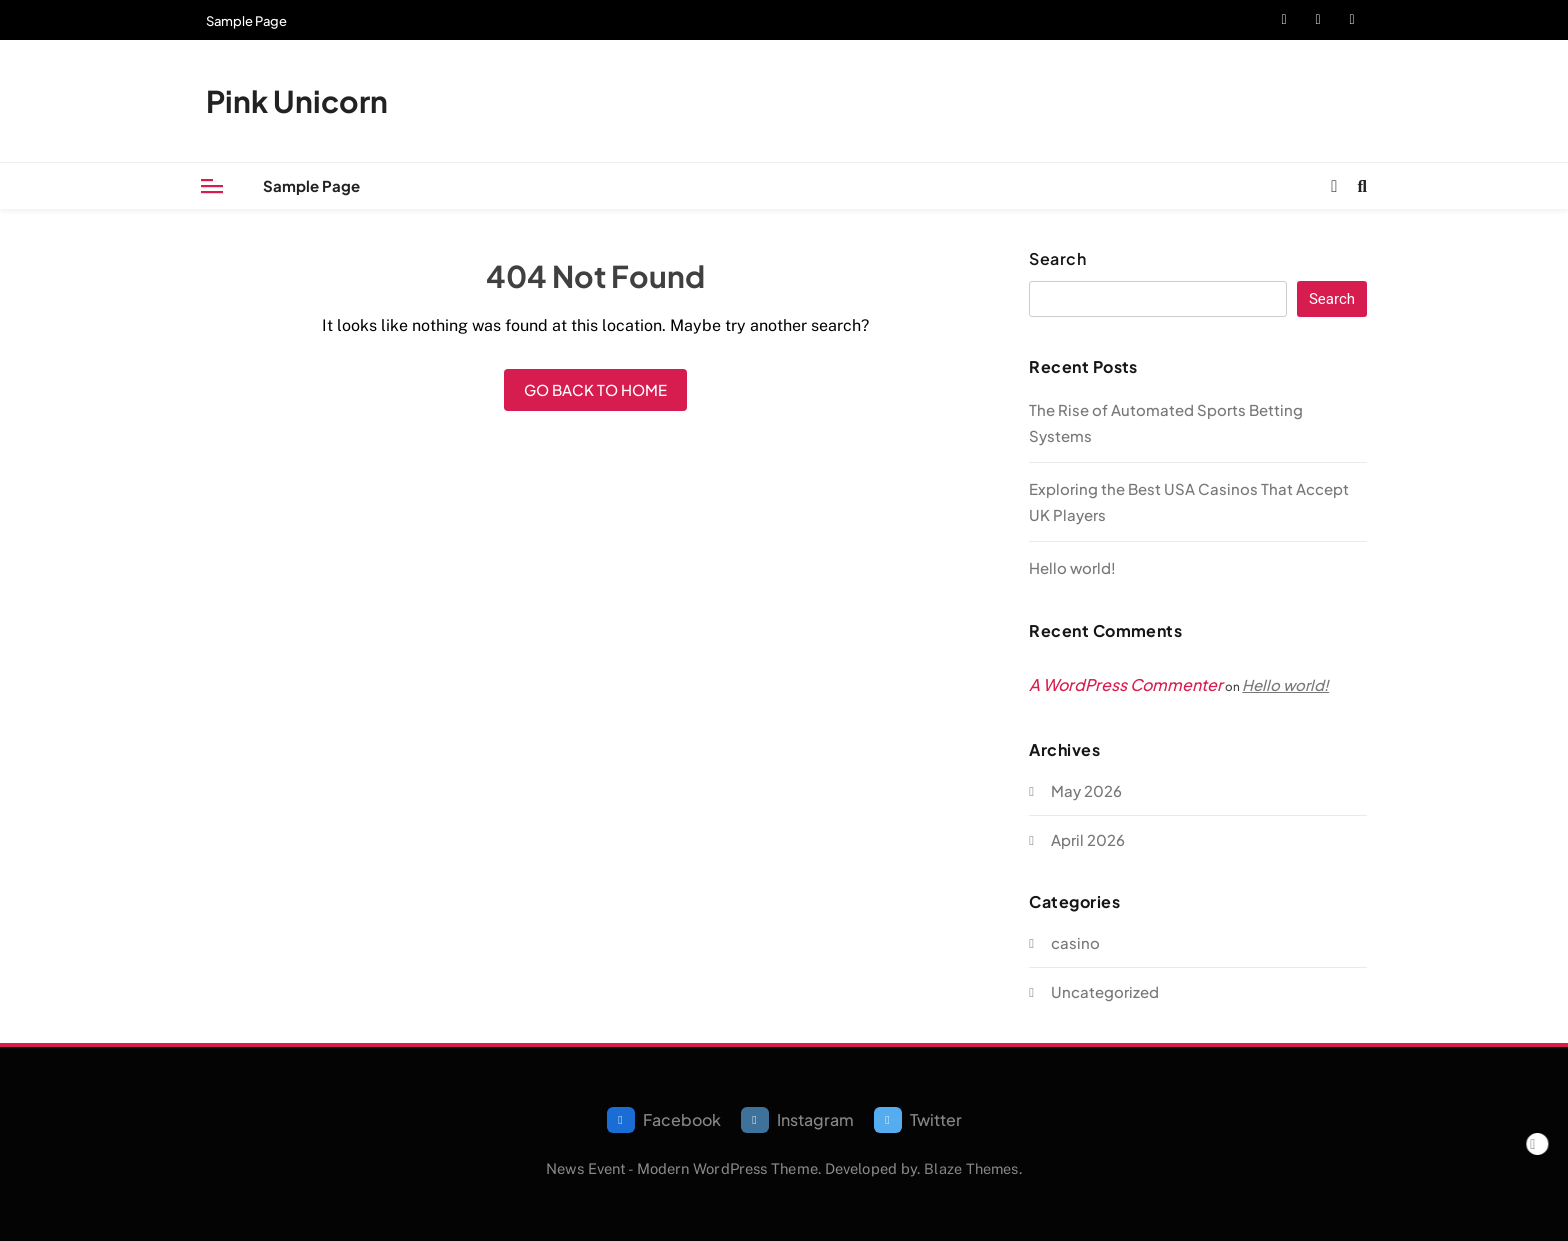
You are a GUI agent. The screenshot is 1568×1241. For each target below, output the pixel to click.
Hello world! (1072, 567)
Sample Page (246, 21)
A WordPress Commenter (1126, 684)
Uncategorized (1105, 991)
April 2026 (1088, 839)
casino (1075, 942)
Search (1057, 259)
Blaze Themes (971, 1168)
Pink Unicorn (297, 101)
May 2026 (1086, 790)
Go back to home (595, 389)
